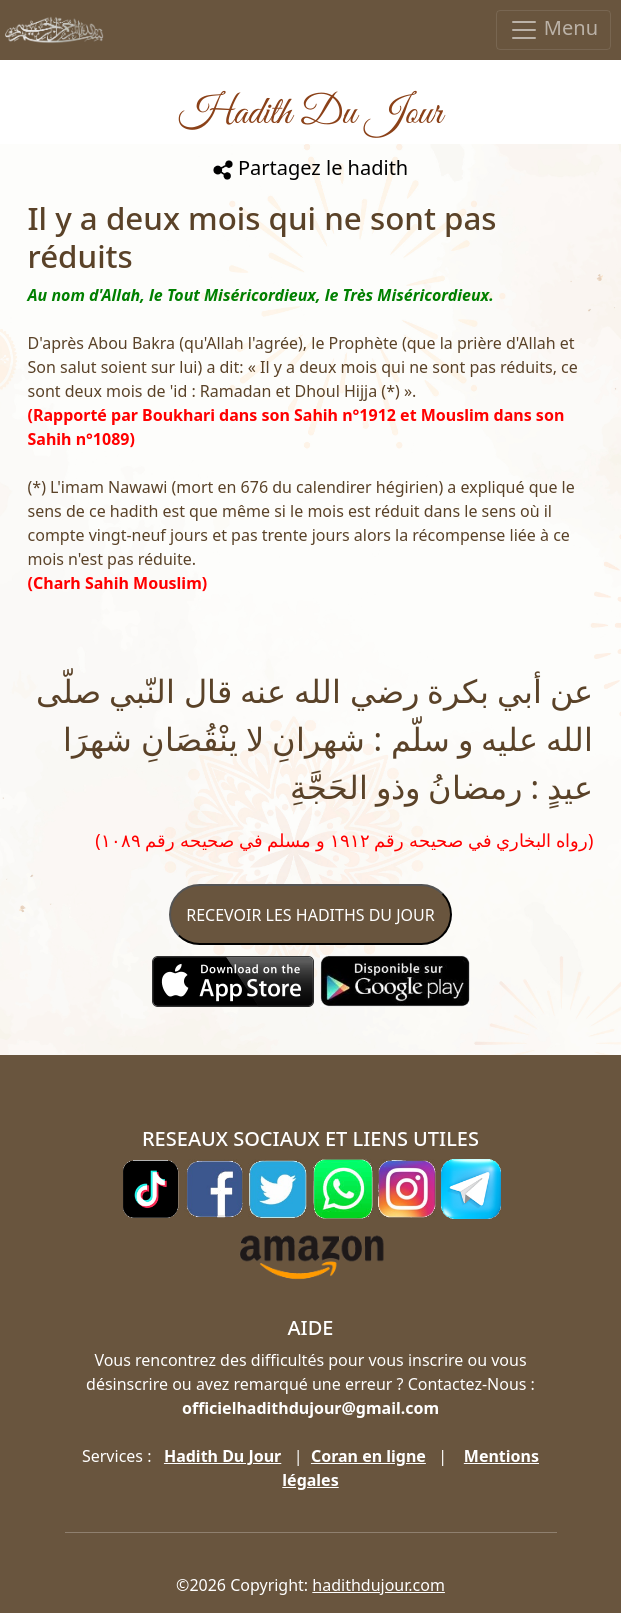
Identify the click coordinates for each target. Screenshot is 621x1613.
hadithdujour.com (378, 1585)
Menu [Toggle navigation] (553, 29)
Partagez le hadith (310, 167)
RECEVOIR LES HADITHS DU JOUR (310, 915)
